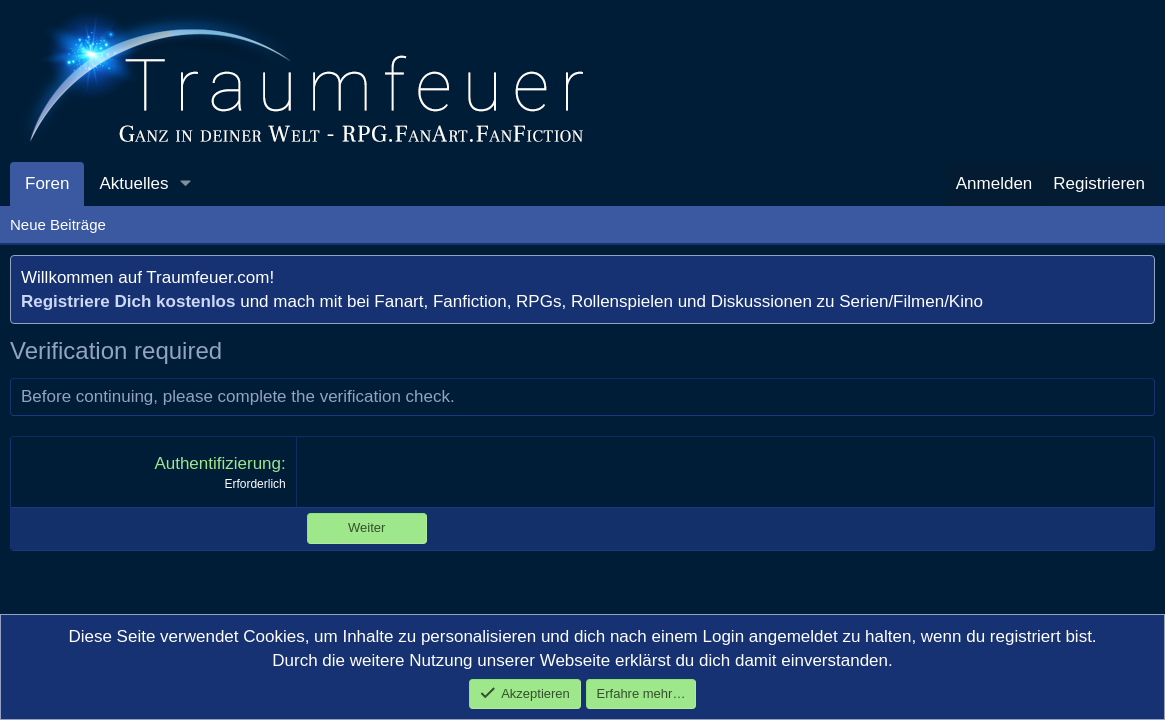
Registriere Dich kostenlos (128, 301)
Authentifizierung (217, 463)
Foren (47, 183)
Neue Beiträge (58, 224)
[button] (185, 184)
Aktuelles (133, 183)
